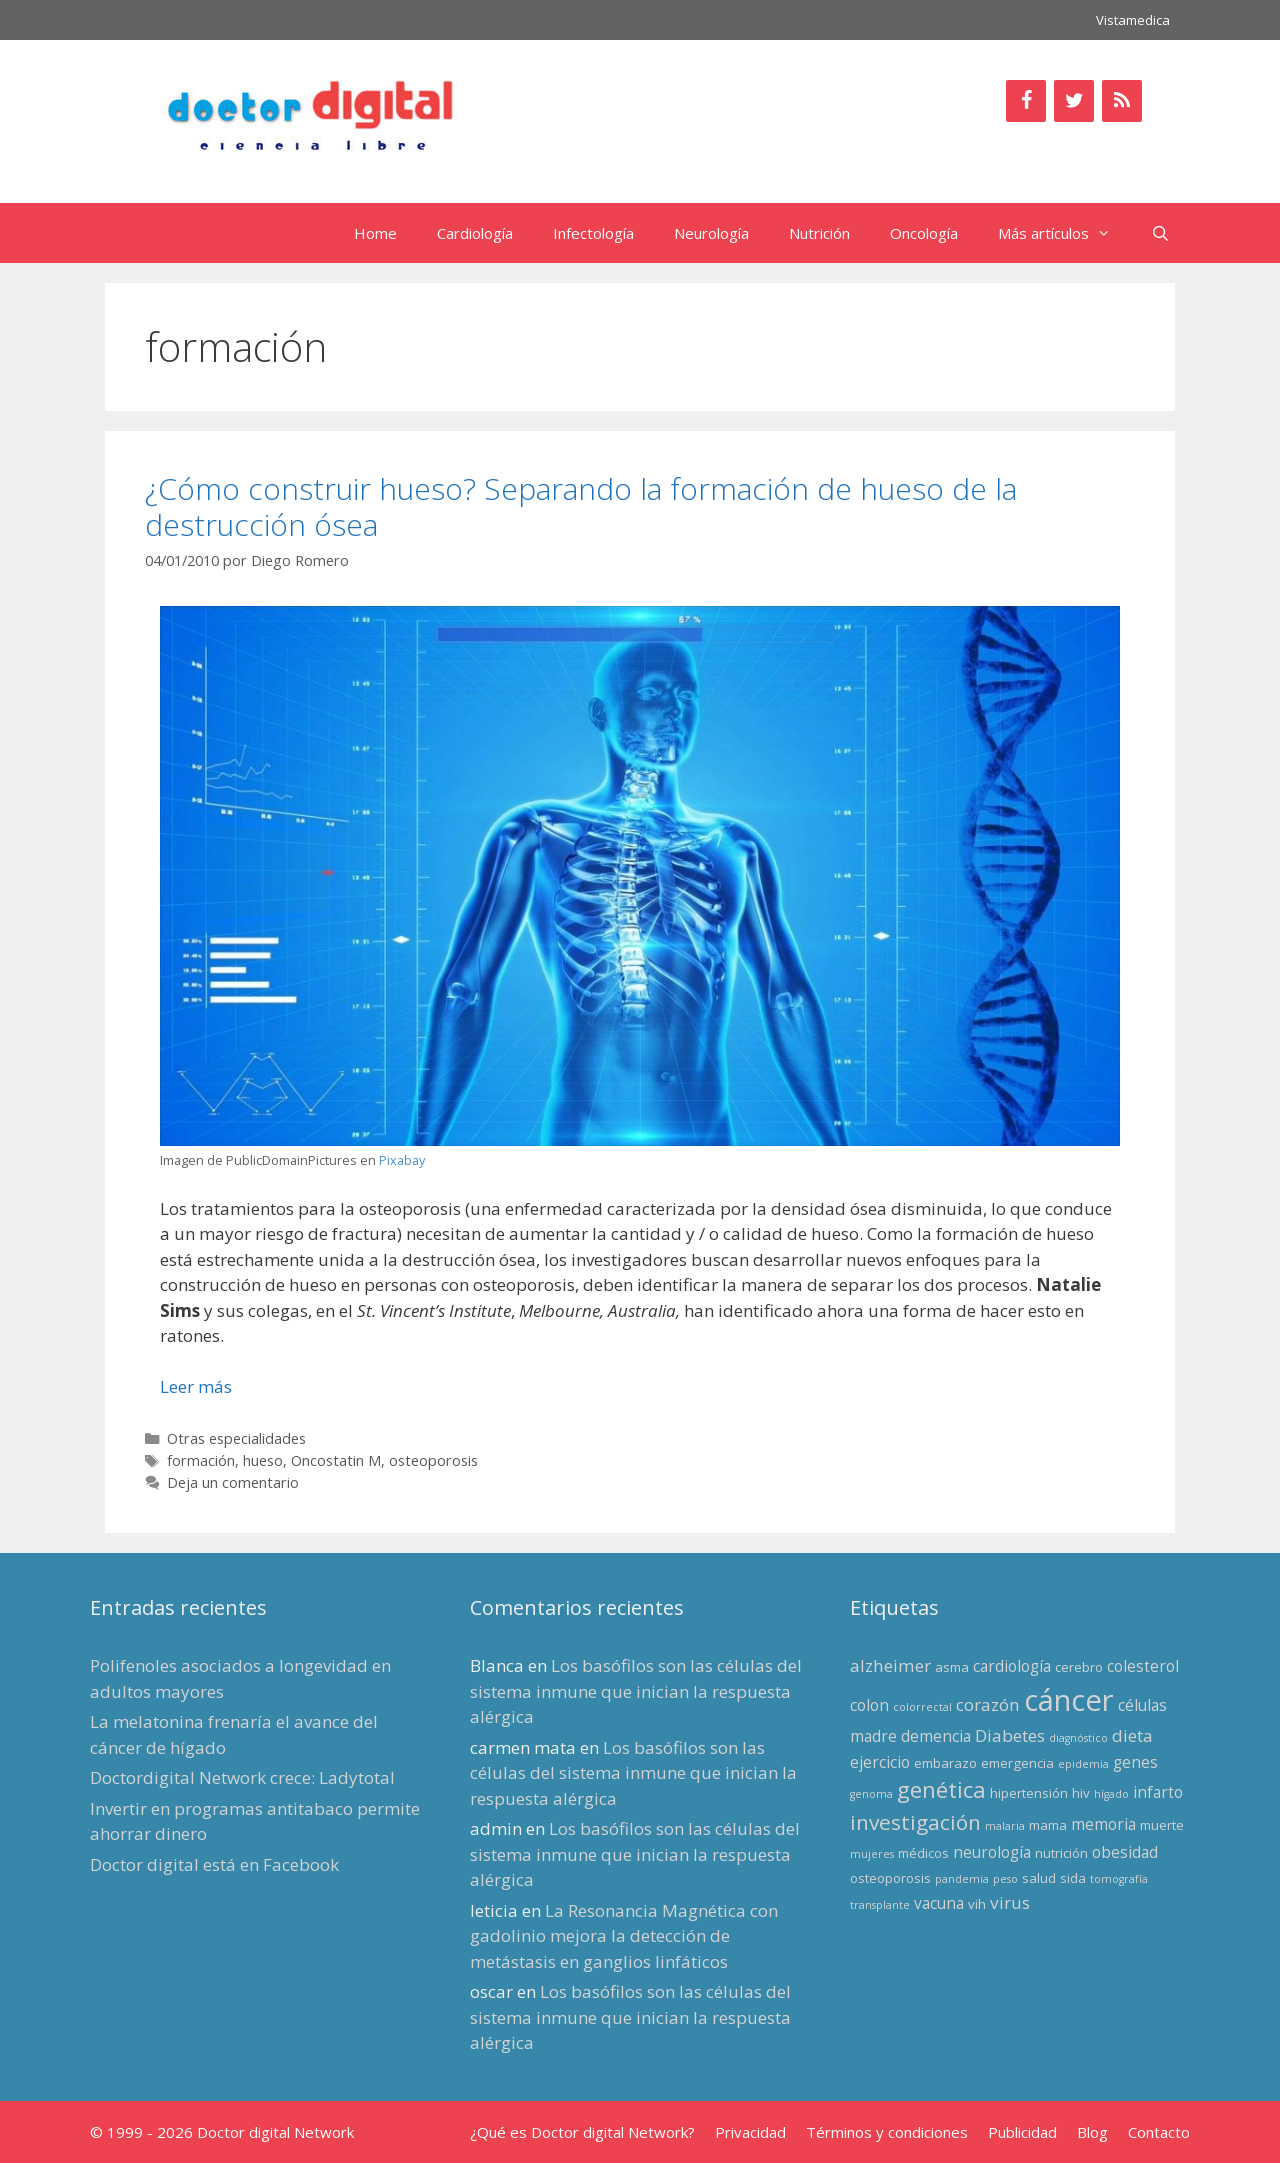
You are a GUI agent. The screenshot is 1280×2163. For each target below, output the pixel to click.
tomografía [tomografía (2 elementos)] (1119, 1879)
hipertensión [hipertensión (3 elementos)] (1029, 1793)
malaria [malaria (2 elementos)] (1005, 1826)
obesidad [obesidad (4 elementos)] (1125, 1852)
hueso (263, 1460)
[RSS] (1122, 101)
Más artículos (1064, 233)
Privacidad (750, 2132)
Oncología (924, 233)
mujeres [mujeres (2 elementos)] (872, 1854)
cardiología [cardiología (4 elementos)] (1012, 1666)
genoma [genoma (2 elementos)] (871, 1794)
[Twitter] (1074, 101)
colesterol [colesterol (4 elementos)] (1143, 1666)
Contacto (1159, 2132)
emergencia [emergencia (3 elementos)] (1017, 1763)
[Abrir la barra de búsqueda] (1160, 233)
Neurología (711, 233)
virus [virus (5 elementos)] (1010, 1902)
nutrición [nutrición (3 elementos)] (1061, 1853)
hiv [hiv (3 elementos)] (1081, 1793)
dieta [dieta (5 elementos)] (1132, 1735)
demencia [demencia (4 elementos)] (936, 1736)
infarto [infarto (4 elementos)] (1158, 1792)
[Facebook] (1026, 101)
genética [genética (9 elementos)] (941, 1789)
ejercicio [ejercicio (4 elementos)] (880, 1762)
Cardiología (475, 233)
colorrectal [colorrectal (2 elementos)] (922, 1707)
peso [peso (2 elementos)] (1005, 1879)
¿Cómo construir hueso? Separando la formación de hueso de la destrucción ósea (581, 506)
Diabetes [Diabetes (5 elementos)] (1010, 1735)
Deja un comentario (233, 1482)
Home (375, 233)
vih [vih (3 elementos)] (977, 1904)
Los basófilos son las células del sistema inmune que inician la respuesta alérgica (636, 1691)
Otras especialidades (236, 1438)
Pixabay (402, 1160)
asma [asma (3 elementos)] (952, 1667)
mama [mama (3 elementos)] (1048, 1825)
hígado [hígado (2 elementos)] (1111, 1794)
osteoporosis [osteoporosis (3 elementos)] (890, 1878)
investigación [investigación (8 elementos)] (915, 1822)
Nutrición (819, 233)
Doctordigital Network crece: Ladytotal (242, 1777)
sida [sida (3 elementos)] (1073, 1878)
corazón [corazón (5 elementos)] (988, 1704)
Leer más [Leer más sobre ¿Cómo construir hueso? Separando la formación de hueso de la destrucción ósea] (196, 1386)
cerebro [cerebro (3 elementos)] (1079, 1667)
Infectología (593, 233)
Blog (1092, 2132)
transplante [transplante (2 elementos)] (880, 1905)
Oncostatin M (336, 1460)
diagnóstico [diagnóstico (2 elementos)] (1078, 1738)
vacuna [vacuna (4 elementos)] (939, 1903)
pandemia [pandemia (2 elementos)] (962, 1879)
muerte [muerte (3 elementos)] (1162, 1825)
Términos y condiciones (887, 2132)
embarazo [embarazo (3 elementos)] (945, 1763)
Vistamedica (1133, 20)
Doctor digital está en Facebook (214, 1864)
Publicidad (1022, 2132)
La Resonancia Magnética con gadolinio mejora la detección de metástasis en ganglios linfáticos (624, 1936)
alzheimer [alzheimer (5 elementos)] (890, 1665)
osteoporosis (433, 1460)
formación (201, 1460)
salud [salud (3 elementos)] (1039, 1878)
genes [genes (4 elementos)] (1135, 1762)
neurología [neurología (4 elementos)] (992, 1852)
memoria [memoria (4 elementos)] (1103, 1824)
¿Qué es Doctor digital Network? (582, 2132)
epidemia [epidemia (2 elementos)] (1083, 1764)
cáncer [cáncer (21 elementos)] (1069, 1700)
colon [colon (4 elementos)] (869, 1705)
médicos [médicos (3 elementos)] (923, 1853)
